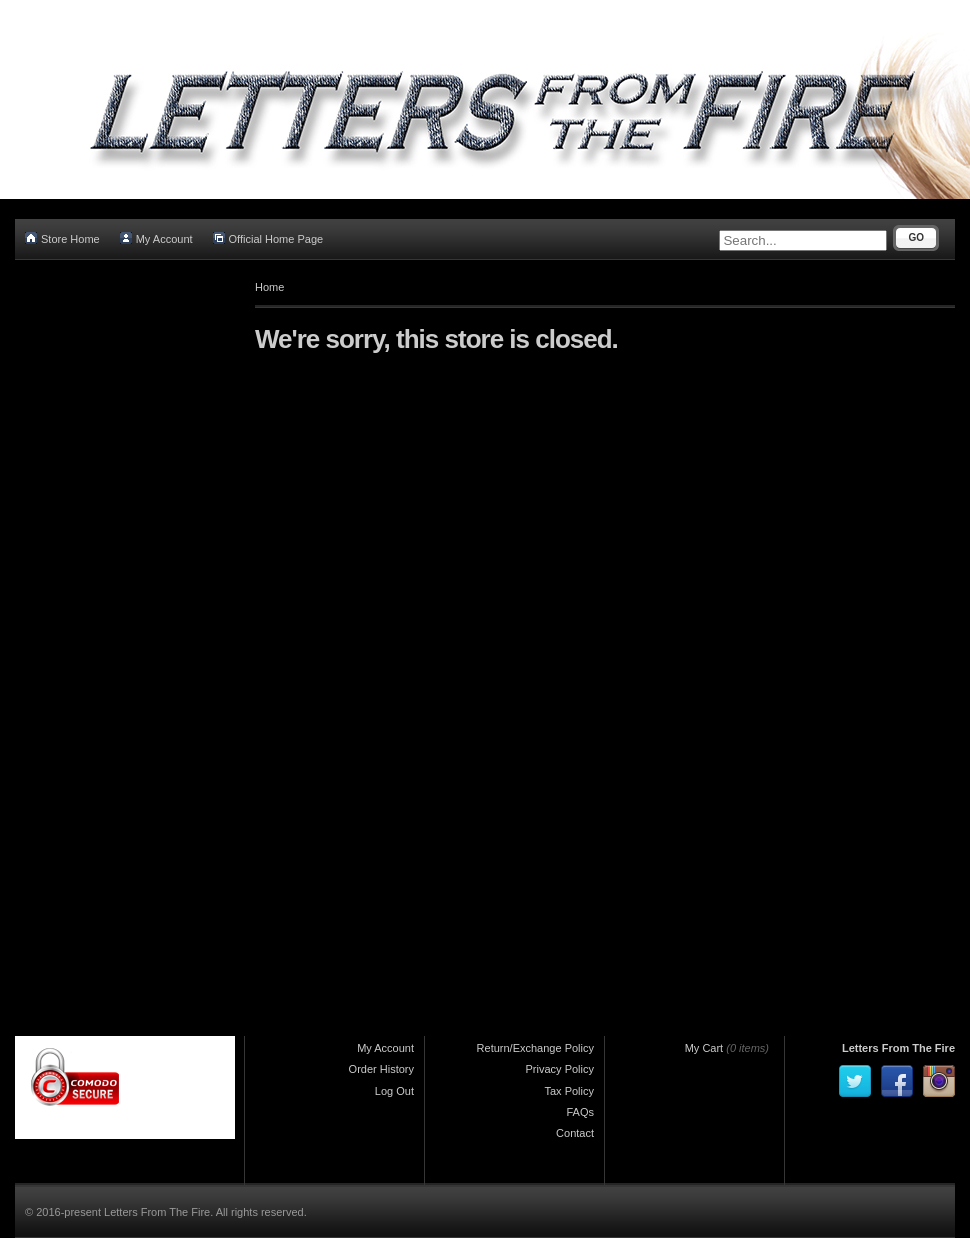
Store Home (62, 238)
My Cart (704, 1048)
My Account (156, 238)
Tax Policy (569, 1091)
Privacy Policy (560, 1069)
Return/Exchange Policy (535, 1048)
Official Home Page (268, 238)
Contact (575, 1133)
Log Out (394, 1091)
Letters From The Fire (898, 1048)
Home (269, 287)
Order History (381, 1069)
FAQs (580, 1112)
